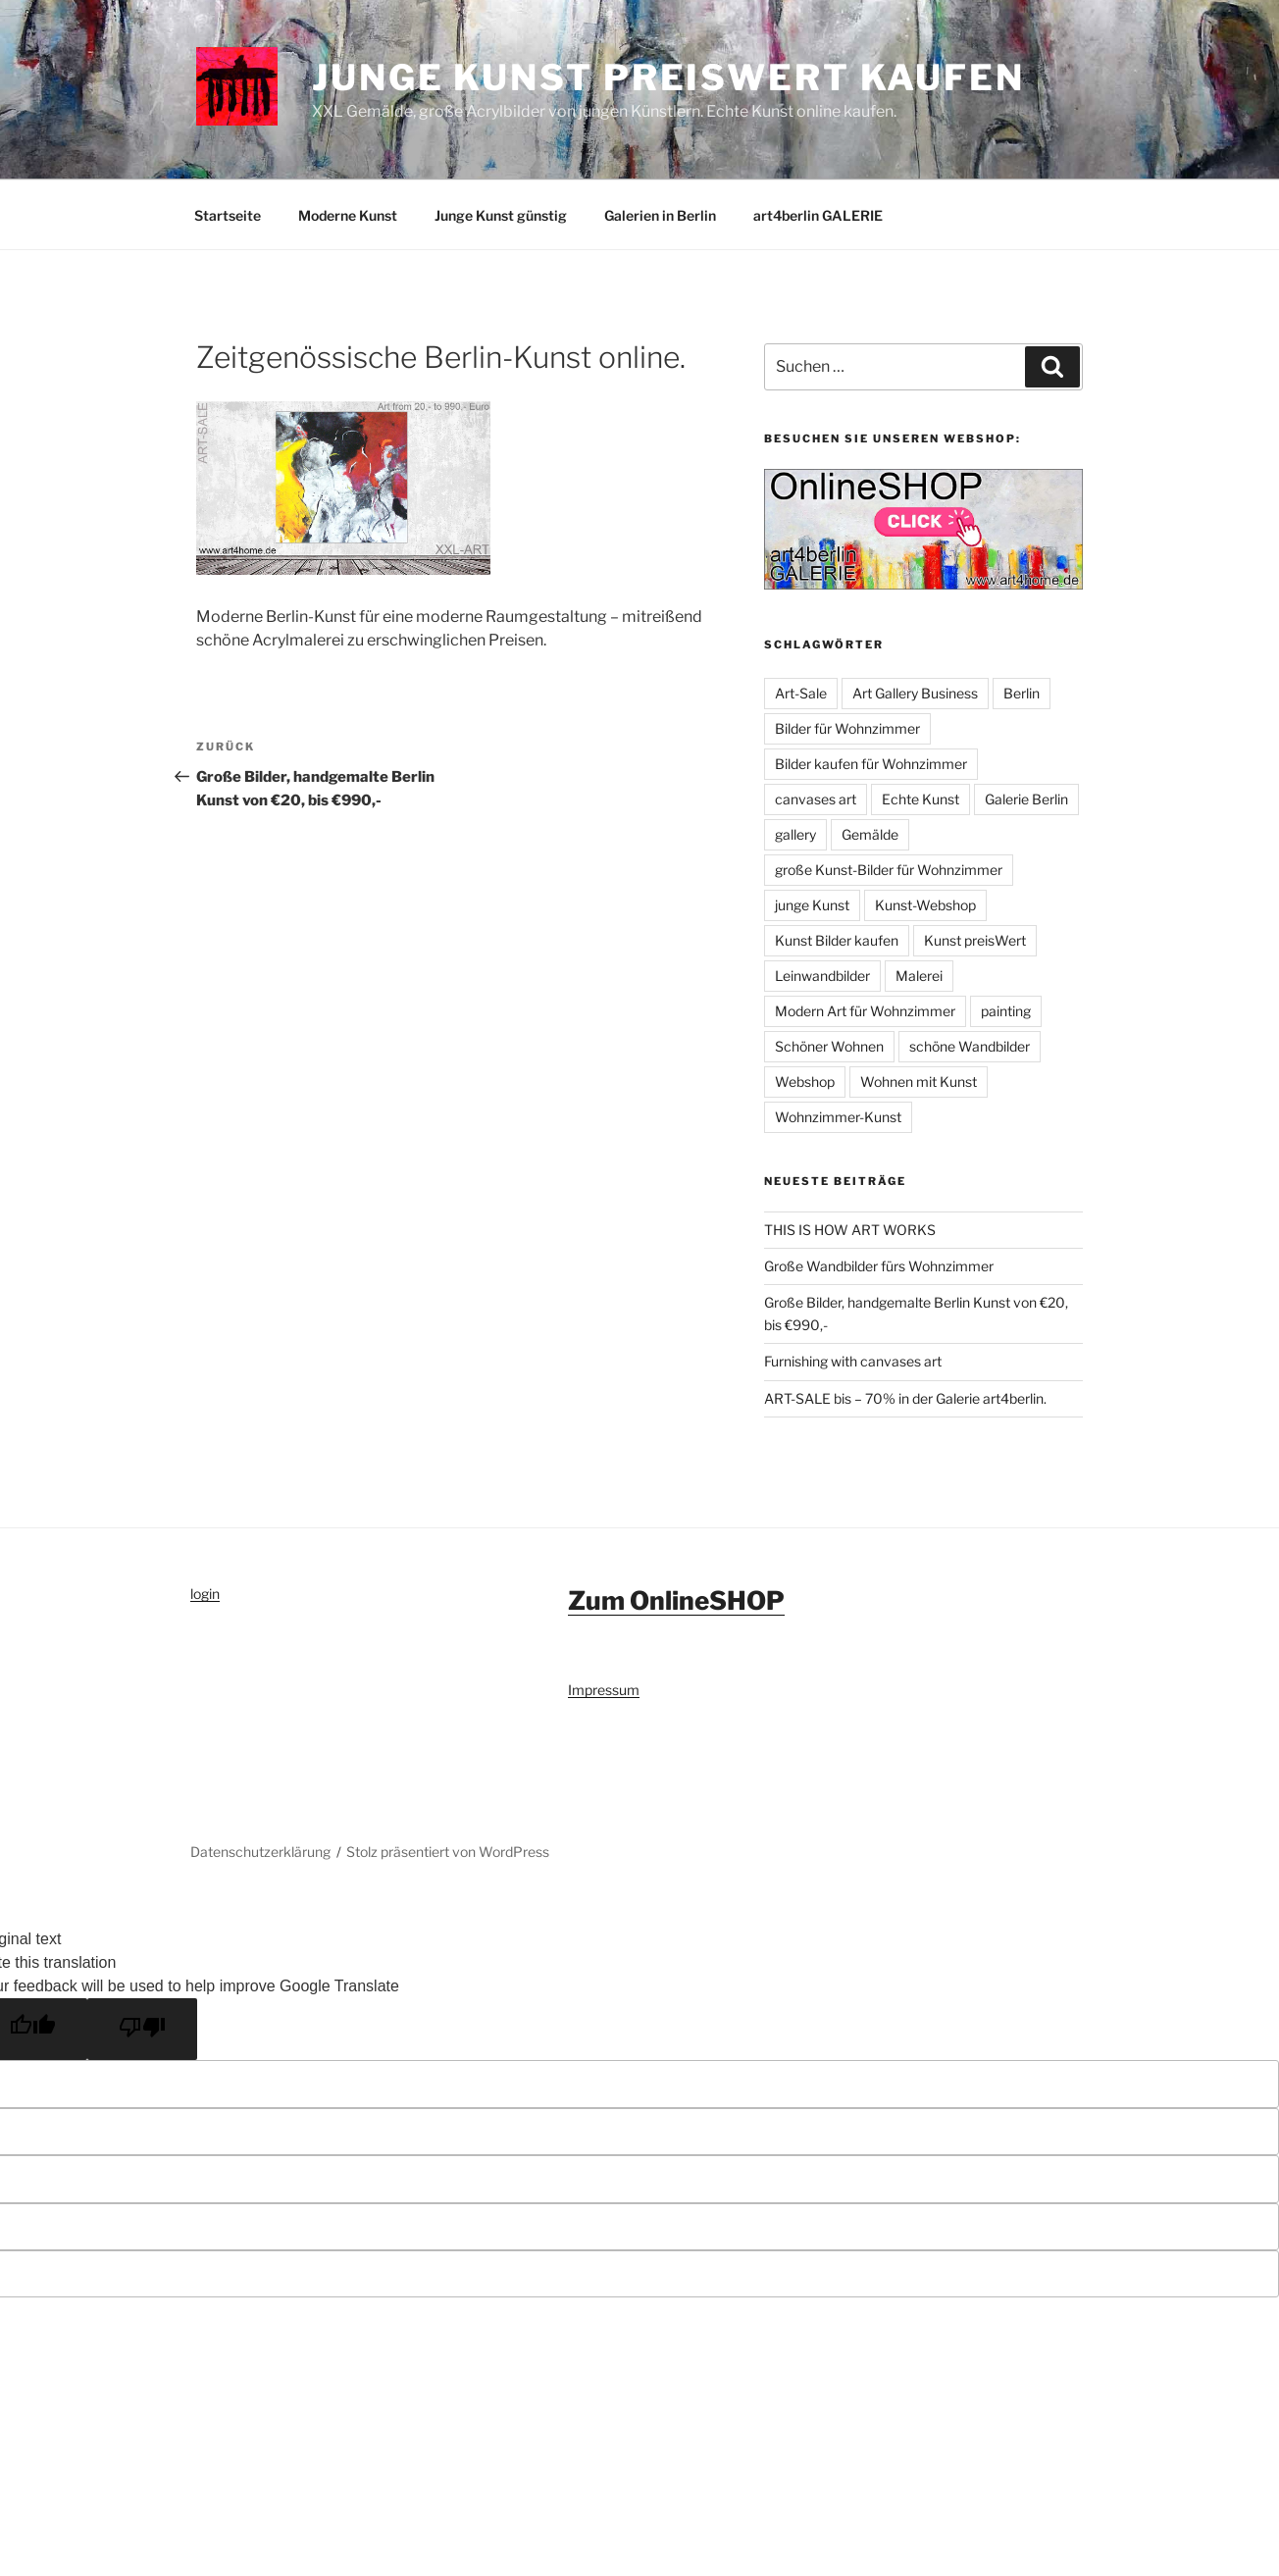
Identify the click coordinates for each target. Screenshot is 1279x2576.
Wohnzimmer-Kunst (838, 1116)
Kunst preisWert (975, 940)
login (205, 1593)
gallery (795, 834)
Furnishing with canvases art (853, 1361)
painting (1006, 1011)
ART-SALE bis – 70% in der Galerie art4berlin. (905, 1398)
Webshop (805, 1081)
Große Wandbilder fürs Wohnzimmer (879, 1266)
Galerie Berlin (1026, 799)
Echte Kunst (920, 799)
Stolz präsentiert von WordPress (447, 1851)
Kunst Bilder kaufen (836, 940)
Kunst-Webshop (925, 905)
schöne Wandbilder (969, 1046)
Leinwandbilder (822, 975)
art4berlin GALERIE (818, 215)
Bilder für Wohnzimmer (847, 728)
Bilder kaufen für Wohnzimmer (871, 763)
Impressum (604, 1689)
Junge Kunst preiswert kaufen (668, 77)
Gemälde (870, 834)
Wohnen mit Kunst (918, 1081)
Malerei (919, 975)
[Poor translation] (142, 2029)
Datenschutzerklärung (260, 1851)
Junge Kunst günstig (501, 215)
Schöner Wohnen (829, 1046)
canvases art (815, 799)
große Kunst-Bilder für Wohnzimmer (888, 869)
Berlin (1021, 693)
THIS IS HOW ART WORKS (850, 1229)
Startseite (227, 215)
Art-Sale (801, 693)
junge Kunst (812, 905)
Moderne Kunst (347, 215)
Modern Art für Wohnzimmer (865, 1011)
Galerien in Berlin (660, 215)
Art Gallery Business (915, 693)
